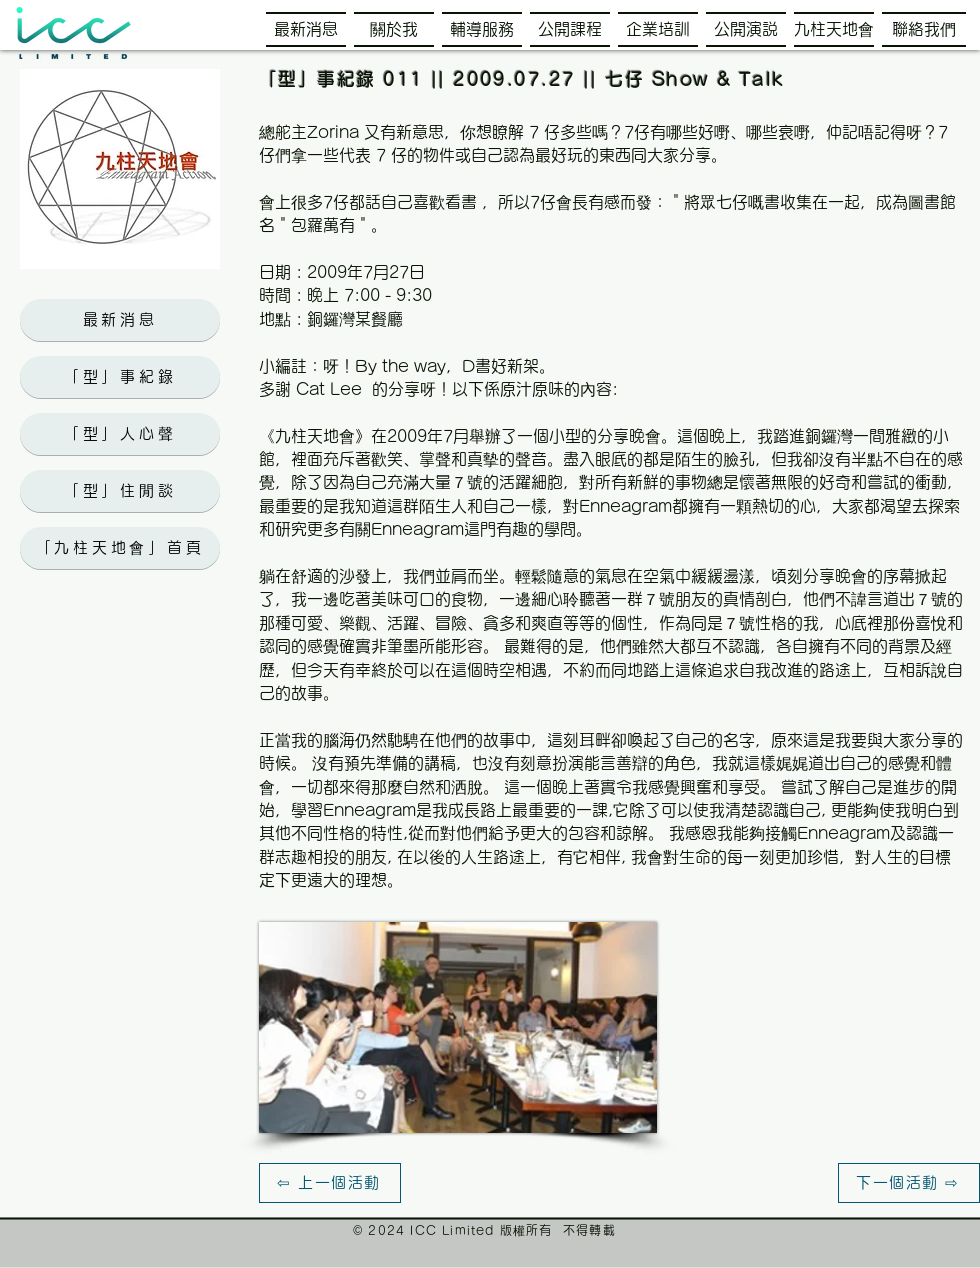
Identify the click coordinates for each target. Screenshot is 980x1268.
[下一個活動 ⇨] (909, 1183)
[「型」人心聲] (120, 434)
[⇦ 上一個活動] (330, 1183)
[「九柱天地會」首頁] (120, 548)
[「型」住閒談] (120, 491)
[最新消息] (120, 320)
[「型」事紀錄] (120, 377)
